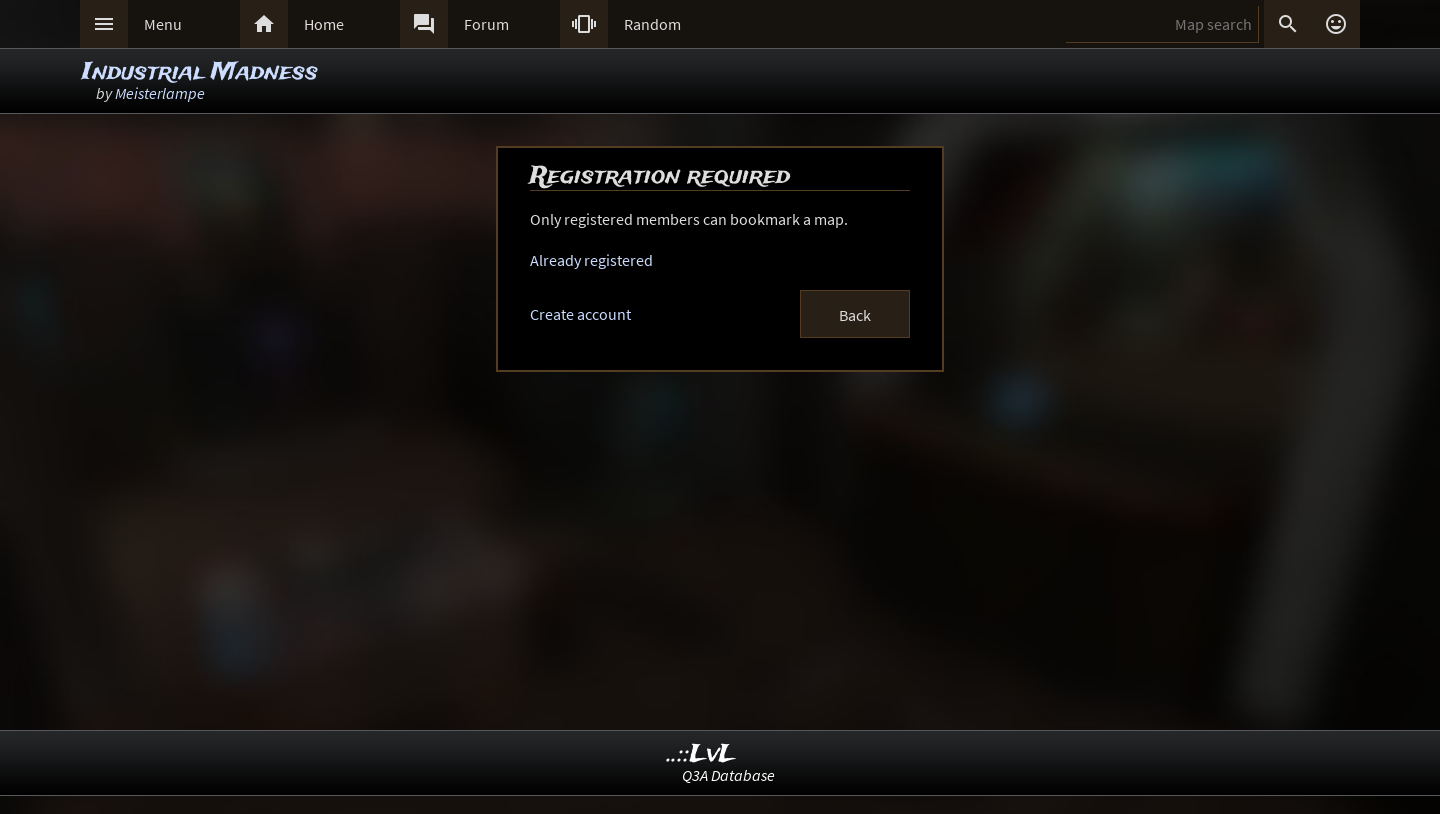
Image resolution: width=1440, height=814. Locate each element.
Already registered (591, 260)
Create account (580, 314)
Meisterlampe (160, 93)
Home (324, 24)
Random (652, 24)
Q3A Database (728, 775)
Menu (163, 24)
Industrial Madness (200, 72)
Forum (486, 24)
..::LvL (701, 754)
